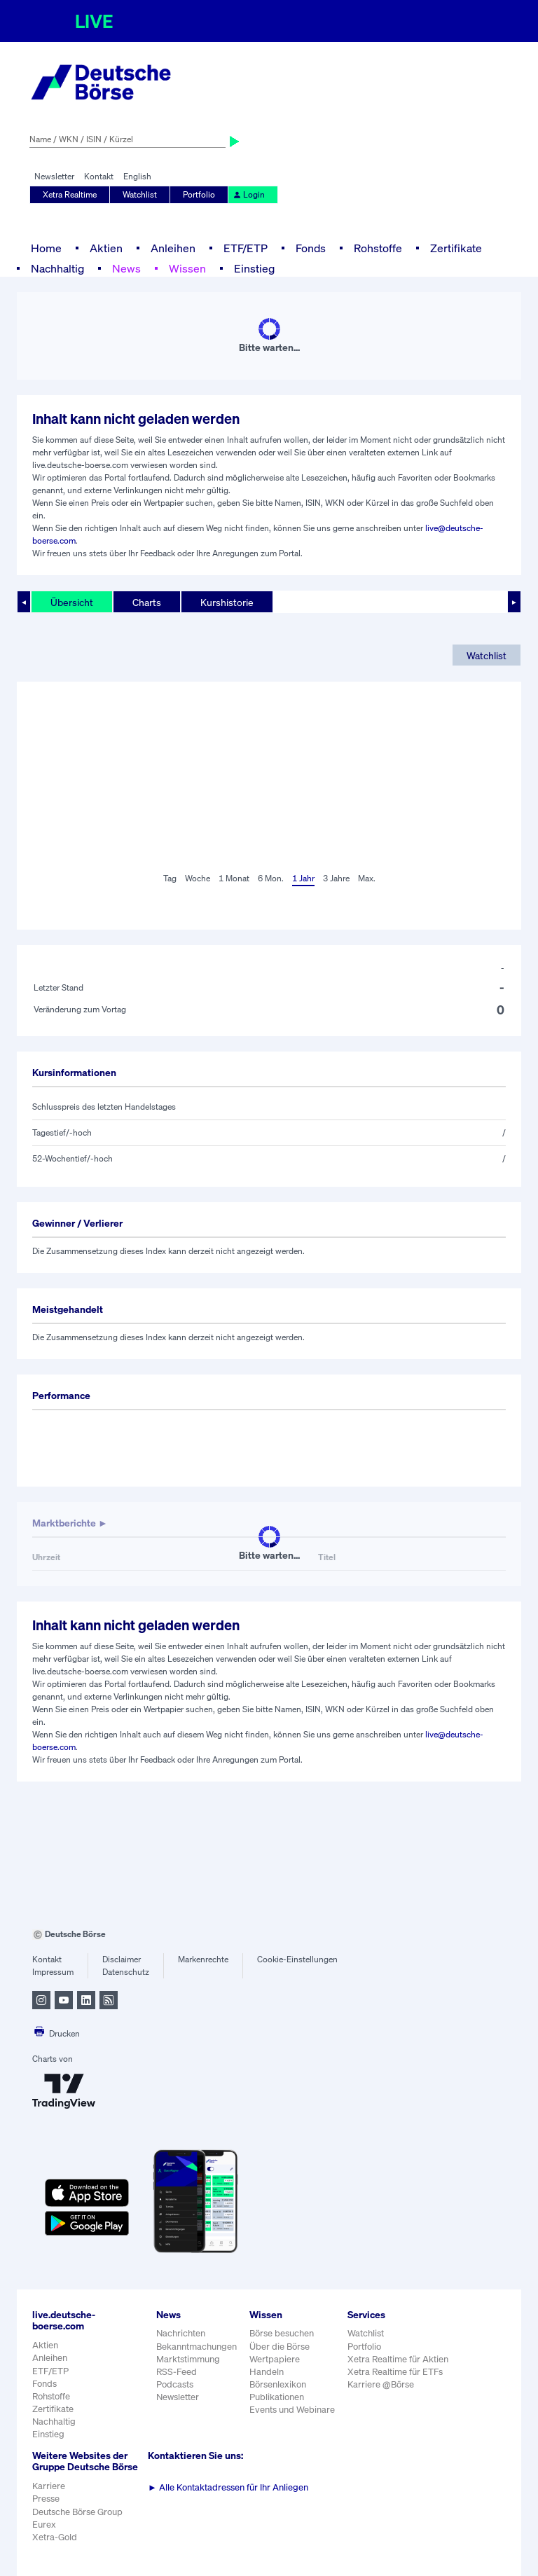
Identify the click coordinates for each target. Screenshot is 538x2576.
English (137, 176)
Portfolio (199, 194)
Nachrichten (180, 2333)
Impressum (53, 1972)
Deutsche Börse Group (77, 2512)
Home (46, 248)
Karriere (48, 2486)
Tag (170, 878)
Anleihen (173, 248)
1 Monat (234, 878)
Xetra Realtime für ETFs (395, 2372)
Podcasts (174, 2384)
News (126, 268)
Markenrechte (203, 1959)
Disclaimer (121, 1959)
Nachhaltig (57, 268)
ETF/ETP (245, 248)
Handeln (266, 2372)
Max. (366, 878)
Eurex (44, 2524)
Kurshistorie (227, 602)
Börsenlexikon (277, 2384)
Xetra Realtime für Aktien (397, 2359)
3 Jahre (336, 878)
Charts (146, 602)
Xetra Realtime (70, 194)
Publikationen (276, 2397)
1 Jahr (303, 878)
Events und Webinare (292, 2410)
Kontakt (98, 176)
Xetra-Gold (54, 2537)
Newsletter (54, 176)
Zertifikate (456, 248)
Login (249, 194)
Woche (197, 878)
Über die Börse (279, 2347)
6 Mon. (271, 878)
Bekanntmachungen (196, 2347)
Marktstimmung (188, 2359)
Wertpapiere (274, 2359)
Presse (46, 2499)
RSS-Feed (176, 2372)
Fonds (311, 248)
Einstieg (254, 268)
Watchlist (140, 194)
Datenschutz (125, 1972)
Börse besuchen (281, 2333)
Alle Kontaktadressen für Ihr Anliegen (228, 2487)
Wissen (187, 268)
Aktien (106, 248)
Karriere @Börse (380, 2384)
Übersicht (71, 602)
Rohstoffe (378, 248)
